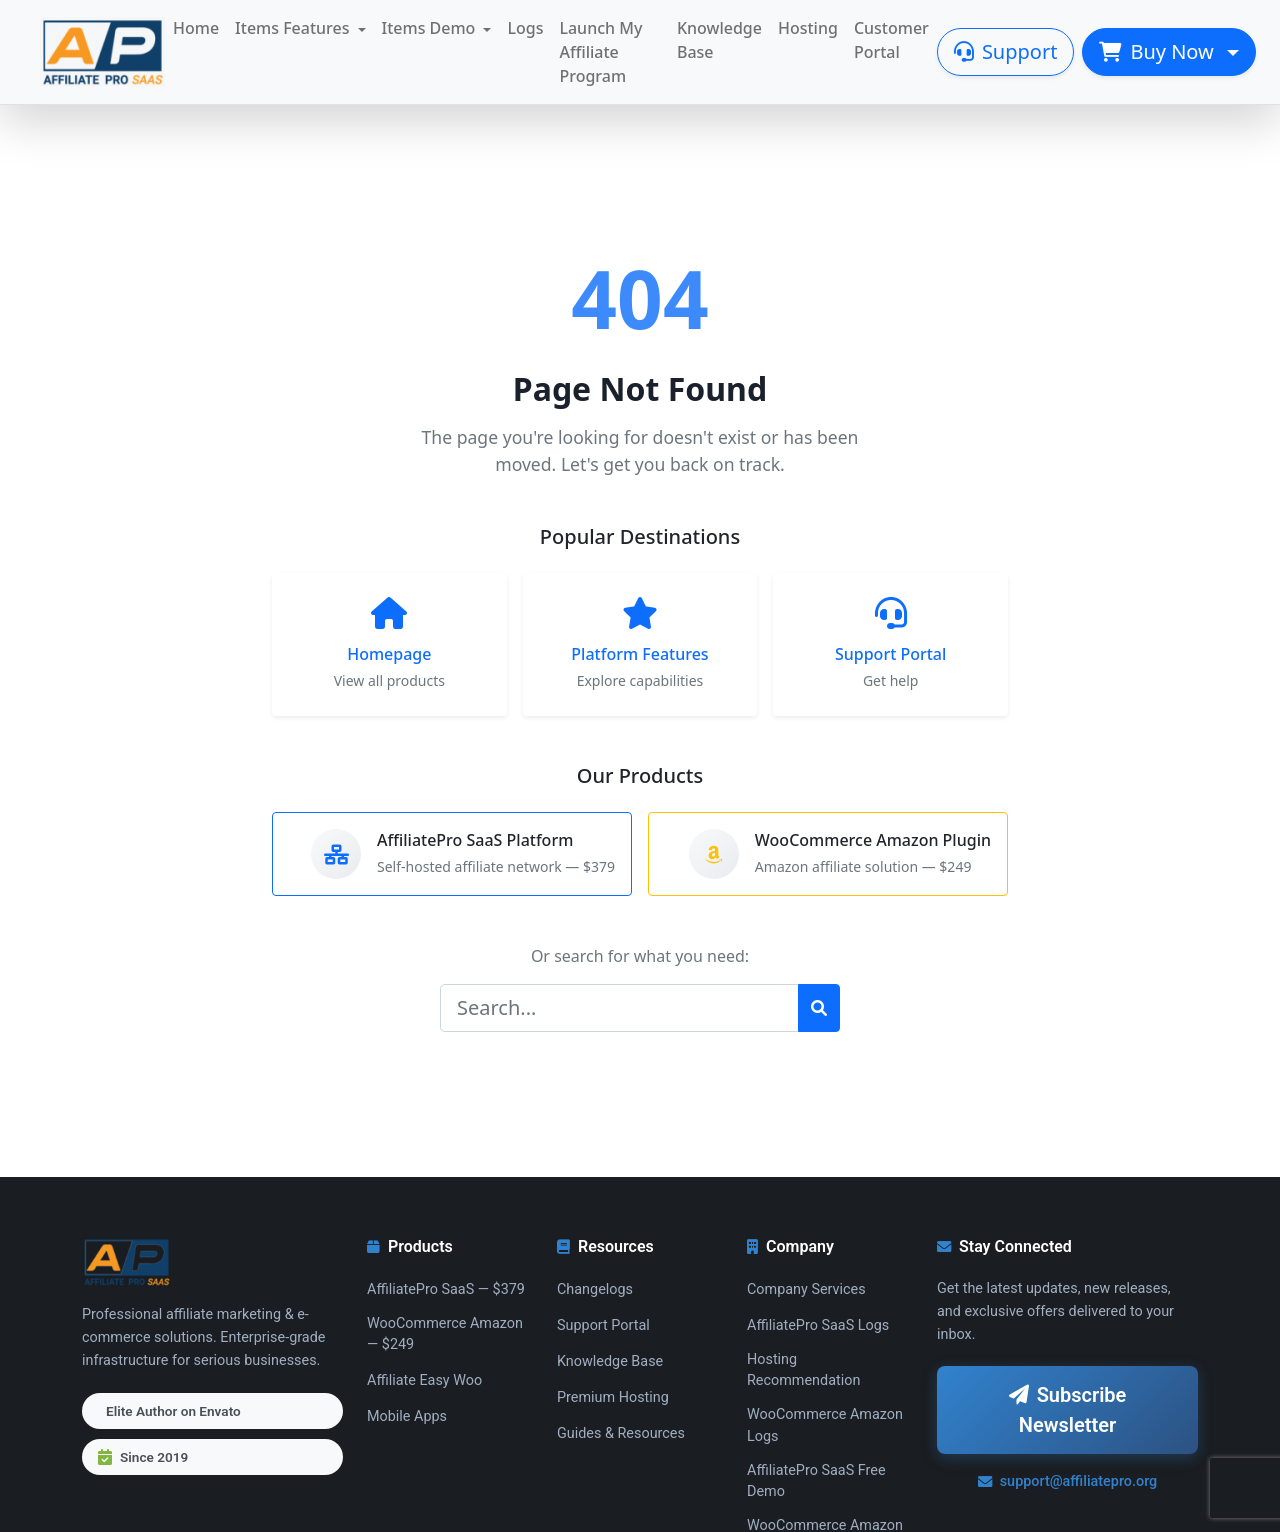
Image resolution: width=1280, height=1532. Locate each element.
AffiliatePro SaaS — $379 (446, 1289)
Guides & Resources (621, 1433)
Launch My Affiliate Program (600, 52)
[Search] (619, 1008)
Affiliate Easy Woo (424, 1380)
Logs (525, 28)
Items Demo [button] (429, 28)
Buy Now (1159, 51)
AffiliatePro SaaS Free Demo (816, 1481)
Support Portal (603, 1325)
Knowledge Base (719, 40)
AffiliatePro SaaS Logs (818, 1325)
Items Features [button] (292, 28)
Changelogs (595, 1289)
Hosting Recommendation (803, 1370)
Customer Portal (891, 40)
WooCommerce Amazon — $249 (445, 1334)
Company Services (806, 1289)
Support (1006, 51)
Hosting (808, 28)
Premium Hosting (613, 1397)
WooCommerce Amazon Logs (825, 1425)
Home (196, 28)
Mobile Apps (407, 1416)
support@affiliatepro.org (1068, 1481)
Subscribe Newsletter (1068, 1410)
